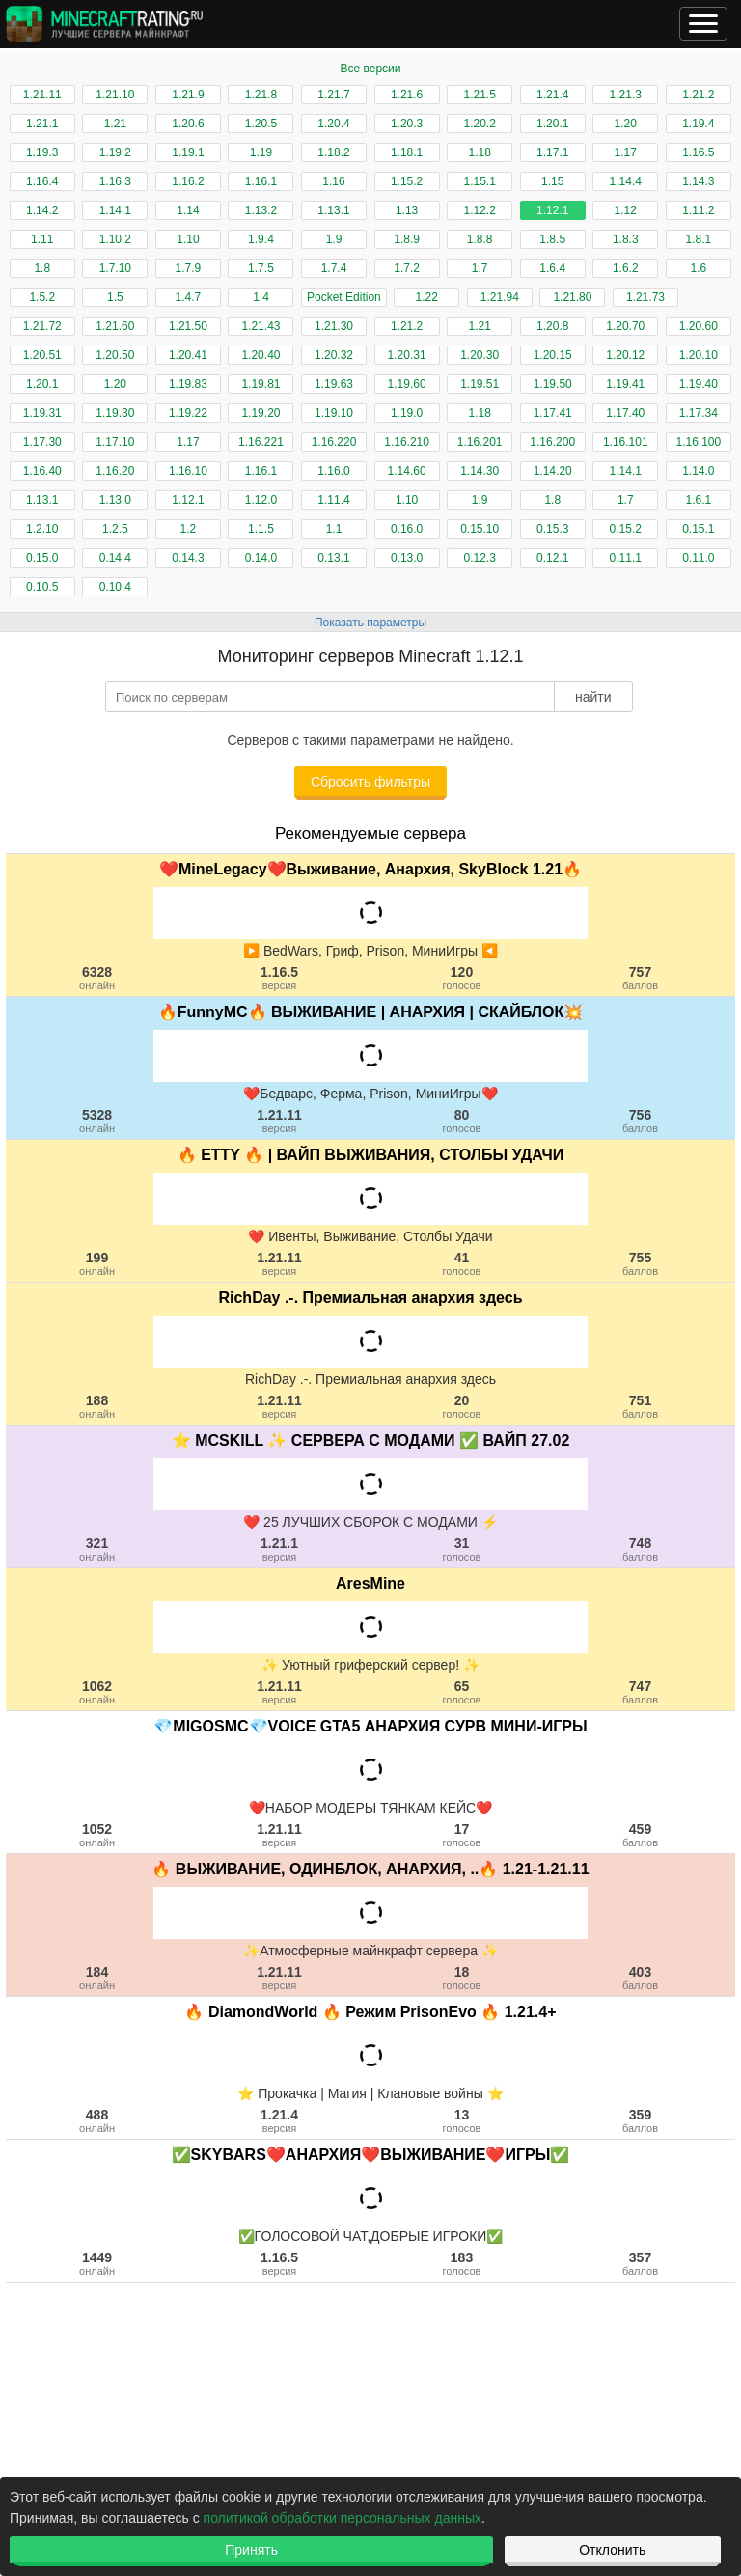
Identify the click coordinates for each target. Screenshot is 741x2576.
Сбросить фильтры (370, 781)
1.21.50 (188, 326)
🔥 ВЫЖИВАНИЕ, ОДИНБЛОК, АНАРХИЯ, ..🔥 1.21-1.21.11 (370, 1869)
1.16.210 (406, 442)
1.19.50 (553, 384)
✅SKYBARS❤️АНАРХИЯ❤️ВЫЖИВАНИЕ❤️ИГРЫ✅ (371, 2155)
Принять (251, 2550)
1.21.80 (572, 297)
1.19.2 (115, 152)
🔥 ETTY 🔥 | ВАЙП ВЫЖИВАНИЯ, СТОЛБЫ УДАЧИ (371, 1155)
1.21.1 (42, 123)
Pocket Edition (344, 297)
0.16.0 (407, 529)
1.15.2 (407, 181)
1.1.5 (261, 529)
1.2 (188, 529)
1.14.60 (407, 471)
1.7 (480, 268)
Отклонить (612, 2550)
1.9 (334, 239)
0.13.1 (333, 558)
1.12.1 (552, 210)
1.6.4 (552, 268)
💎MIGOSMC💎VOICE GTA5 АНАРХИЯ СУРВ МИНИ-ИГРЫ (370, 1726)
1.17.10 (115, 442)
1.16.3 (115, 181)
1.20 (626, 123)
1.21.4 (552, 94)
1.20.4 (333, 123)
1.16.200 (552, 442)
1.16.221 (261, 442)
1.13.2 (261, 210)
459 (640, 1834)
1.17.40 (625, 413)
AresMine (370, 1583)
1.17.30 (42, 442)
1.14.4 (626, 181)
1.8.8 (480, 239)
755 (640, 1263)
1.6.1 (698, 500)
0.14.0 (261, 558)
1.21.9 (188, 94)
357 (640, 2263)
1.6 (699, 268)
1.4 (261, 297)
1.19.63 (334, 384)
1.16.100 (698, 442)
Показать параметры (370, 622)
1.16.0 (333, 471)
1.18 (479, 152)
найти (593, 697)
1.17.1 (552, 152)
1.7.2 (407, 268)
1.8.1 (698, 239)
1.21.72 (42, 326)
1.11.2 (698, 210)
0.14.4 (115, 558)
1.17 (626, 152)
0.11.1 (626, 558)
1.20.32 (334, 355)
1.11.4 (333, 500)
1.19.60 (407, 384)
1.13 (407, 210)
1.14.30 (479, 471)
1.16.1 (261, 181)
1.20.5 (261, 123)
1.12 (626, 210)
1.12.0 (261, 500)
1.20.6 (188, 123)
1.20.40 (260, 355)
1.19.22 (188, 413)
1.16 (333, 181)
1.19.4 (698, 123)
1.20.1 (552, 123)
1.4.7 (189, 297)
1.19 (261, 152)
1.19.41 (625, 384)
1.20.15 (553, 355)
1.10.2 (115, 239)
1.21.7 (333, 94)
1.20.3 (407, 123)
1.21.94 (499, 297)
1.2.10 (42, 529)
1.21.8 (261, 94)
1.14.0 (698, 471)
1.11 (42, 239)
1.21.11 (42, 94)
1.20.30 (479, 355)
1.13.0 (115, 500)
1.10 (188, 239)
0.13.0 (407, 558)
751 (640, 1406)
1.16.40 (42, 471)
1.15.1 (479, 181)
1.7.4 (334, 268)
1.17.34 (698, 413)
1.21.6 (407, 94)
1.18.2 (333, 152)
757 (640, 977)
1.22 (427, 297)
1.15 (552, 181)
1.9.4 (261, 239)
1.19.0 (407, 413)
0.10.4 (115, 587)
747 (640, 1691)
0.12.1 (552, 558)
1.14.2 (42, 210)
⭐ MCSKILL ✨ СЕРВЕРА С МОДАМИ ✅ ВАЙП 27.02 (371, 1440)
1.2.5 (115, 529)
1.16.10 (188, 471)
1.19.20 (260, 413)
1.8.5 (552, 239)
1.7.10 (115, 268)
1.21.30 (334, 326)
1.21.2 (698, 94)
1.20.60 (698, 326)
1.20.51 (42, 355)
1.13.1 (333, 210)
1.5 (115, 297)
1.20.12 (625, 355)
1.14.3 (698, 181)
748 (640, 1549)
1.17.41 (553, 413)
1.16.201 (480, 442)
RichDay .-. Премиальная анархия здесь (370, 1297)
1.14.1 (115, 210)
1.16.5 (698, 152)
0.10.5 (42, 587)
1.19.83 (188, 384)
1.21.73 (645, 297)
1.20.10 (698, 355)
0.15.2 (626, 529)
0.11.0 (698, 558)
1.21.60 (115, 326)
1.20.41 (188, 355)
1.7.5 (261, 268)
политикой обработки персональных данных (342, 2518)
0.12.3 (479, 558)
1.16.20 (115, 471)
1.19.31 (42, 413)
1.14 (188, 210)
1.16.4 (42, 181)
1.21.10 (115, 94)
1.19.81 (260, 384)
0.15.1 (698, 529)
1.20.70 (625, 326)
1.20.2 (479, 123)
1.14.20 (553, 471)
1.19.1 (188, 152)
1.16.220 (334, 442)
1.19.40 (698, 384)
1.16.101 (625, 442)
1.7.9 (189, 268)
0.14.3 (188, 558)
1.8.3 (626, 239)
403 (640, 1977)
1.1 (334, 529)
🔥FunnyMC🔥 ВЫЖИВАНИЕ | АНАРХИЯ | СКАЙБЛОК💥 (371, 1012)
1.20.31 (407, 355)
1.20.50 (115, 355)
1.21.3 (626, 94)
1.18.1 (407, 152)
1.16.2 (188, 181)
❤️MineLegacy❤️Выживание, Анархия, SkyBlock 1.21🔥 (370, 869)
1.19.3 (42, 152)
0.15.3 (552, 529)
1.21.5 (479, 94)
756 (640, 1120)
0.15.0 (42, 558)
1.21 (115, 123)
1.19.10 (334, 413)
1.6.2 (626, 268)
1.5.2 (42, 297)
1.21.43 (260, 326)
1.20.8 (552, 326)
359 (640, 2120)
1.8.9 (407, 239)
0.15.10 (479, 529)
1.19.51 (479, 384)
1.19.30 (115, 413)
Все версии (370, 68)
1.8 (42, 268)
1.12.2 (479, 210)
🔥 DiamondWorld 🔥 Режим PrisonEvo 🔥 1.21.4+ (370, 2012)
